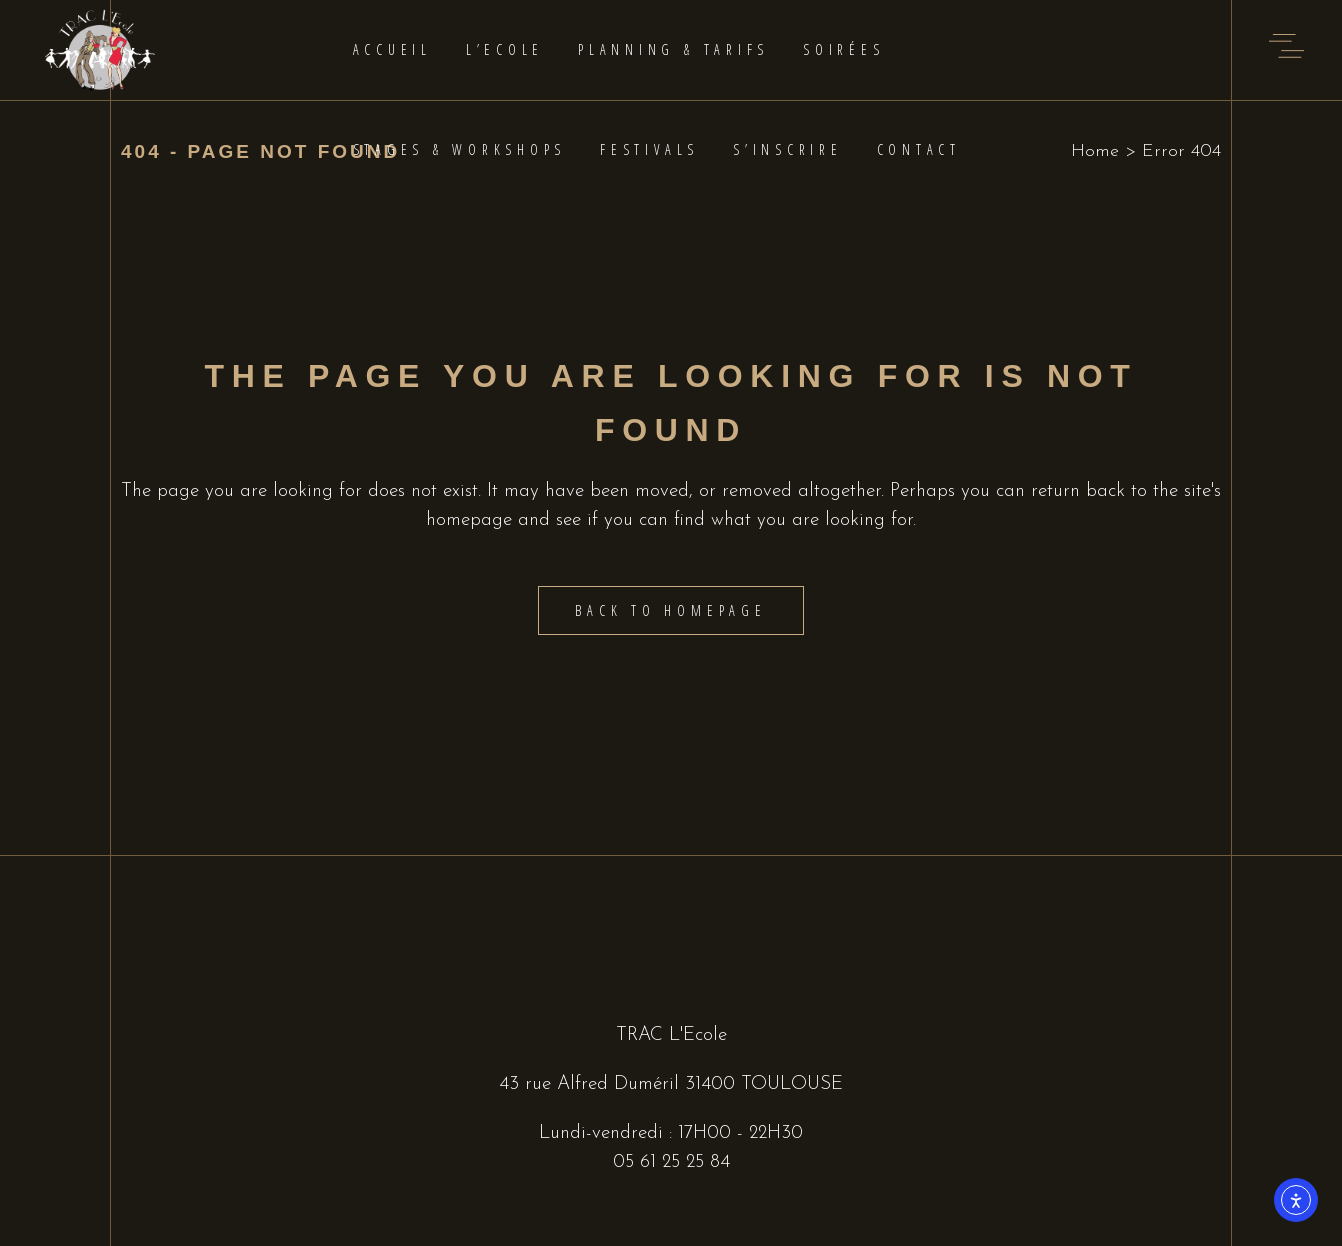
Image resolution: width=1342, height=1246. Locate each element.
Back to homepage (670, 610)
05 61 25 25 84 (671, 1162)
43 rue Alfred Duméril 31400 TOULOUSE (671, 1084)
